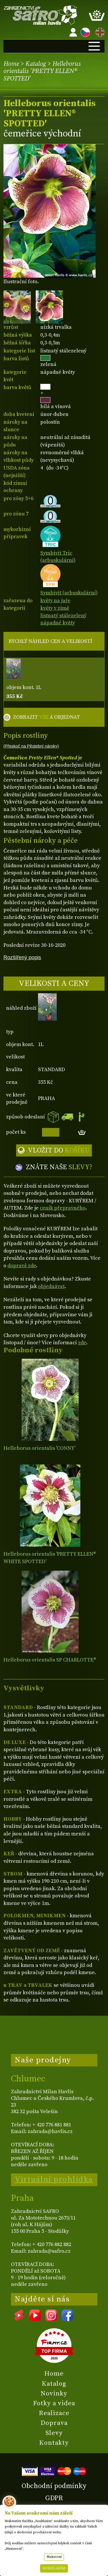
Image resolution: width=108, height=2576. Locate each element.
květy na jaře (55, 600)
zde (82, 1342)
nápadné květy (57, 622)
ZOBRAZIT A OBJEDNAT (46, 717)
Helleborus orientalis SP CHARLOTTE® (49, 1660)
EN (98, 31)
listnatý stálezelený (63, 615)
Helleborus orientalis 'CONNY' (39, 1448)
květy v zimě (54, 608)
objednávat (51, 1286)
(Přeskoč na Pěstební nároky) (31, 746)
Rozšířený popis (22, 957)
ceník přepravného (63, 1208)
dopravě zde (21, 1265)
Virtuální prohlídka (54, 2179)
